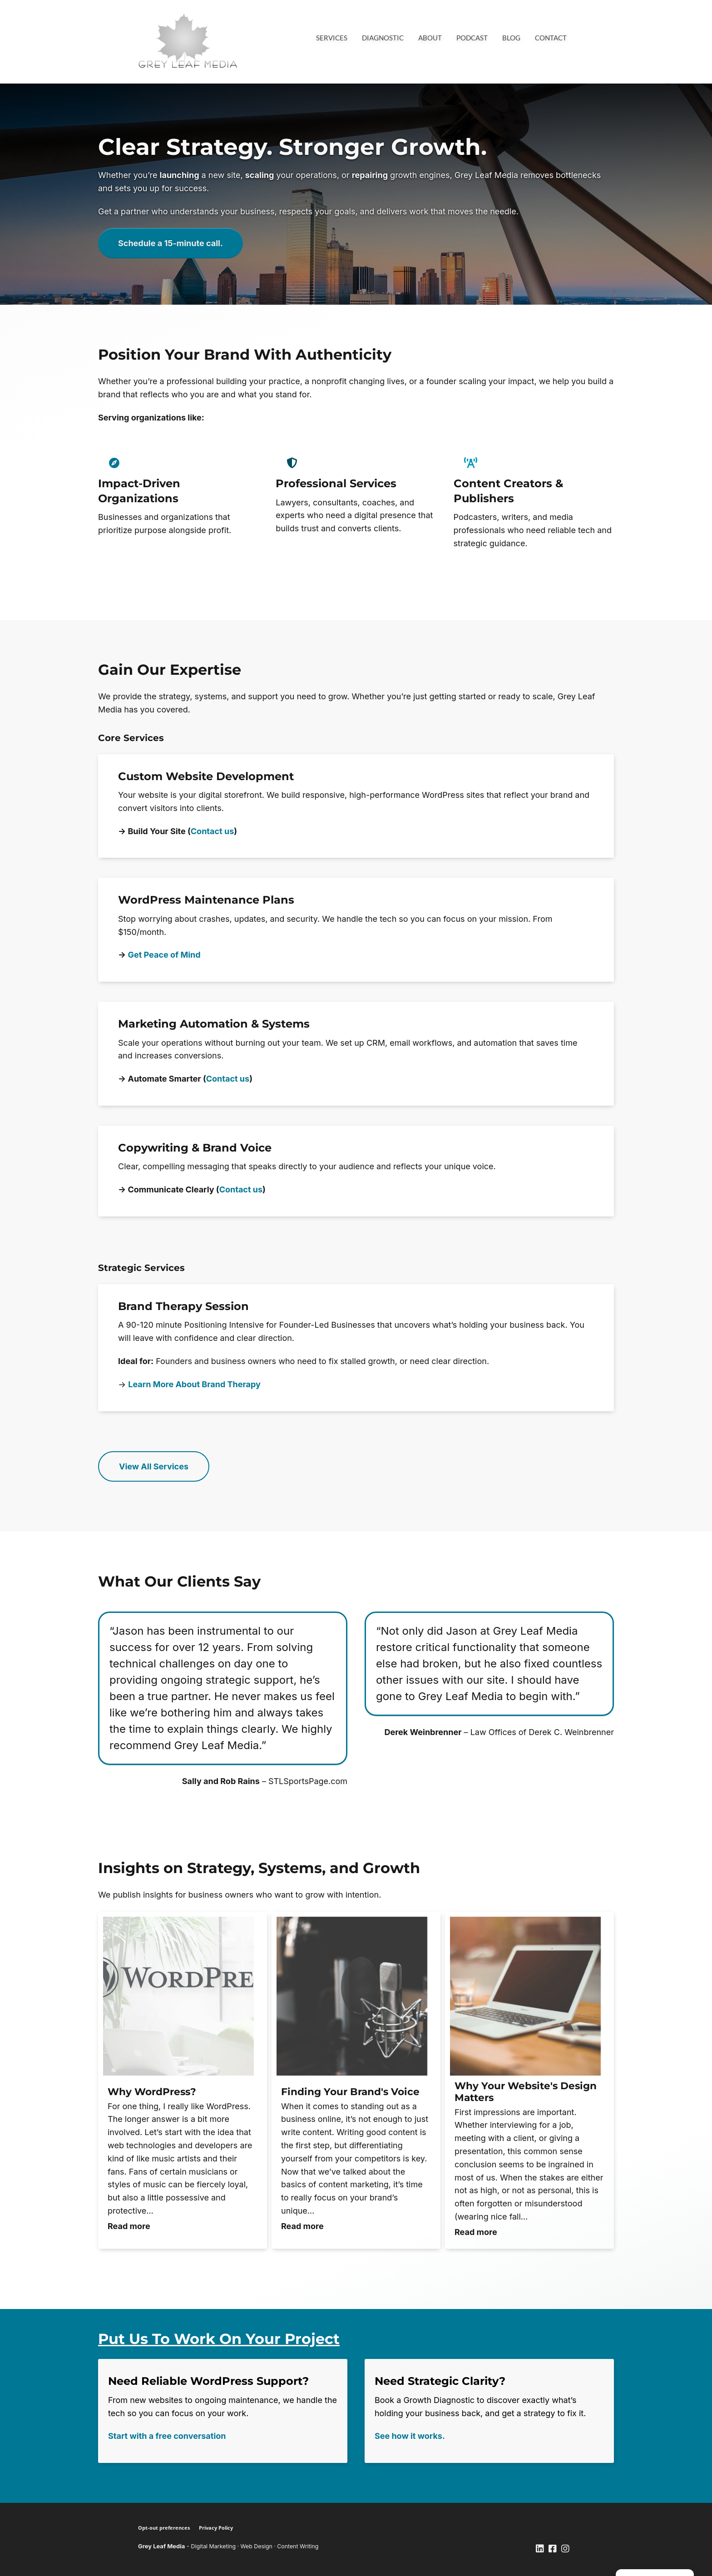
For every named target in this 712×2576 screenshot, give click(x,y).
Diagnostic (383, 38)
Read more (129, 2226)
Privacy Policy (216, 2527)
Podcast (472, 38)
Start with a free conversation (167, 2436)
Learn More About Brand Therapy (194, 1384)
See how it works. (410, 2436)
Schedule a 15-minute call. (170, 243)
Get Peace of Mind (164, 954)
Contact (551, 38)
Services (331, 38)
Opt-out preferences (164, 2527)
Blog (511, 38)
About (430, 38)
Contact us (212, 831)
